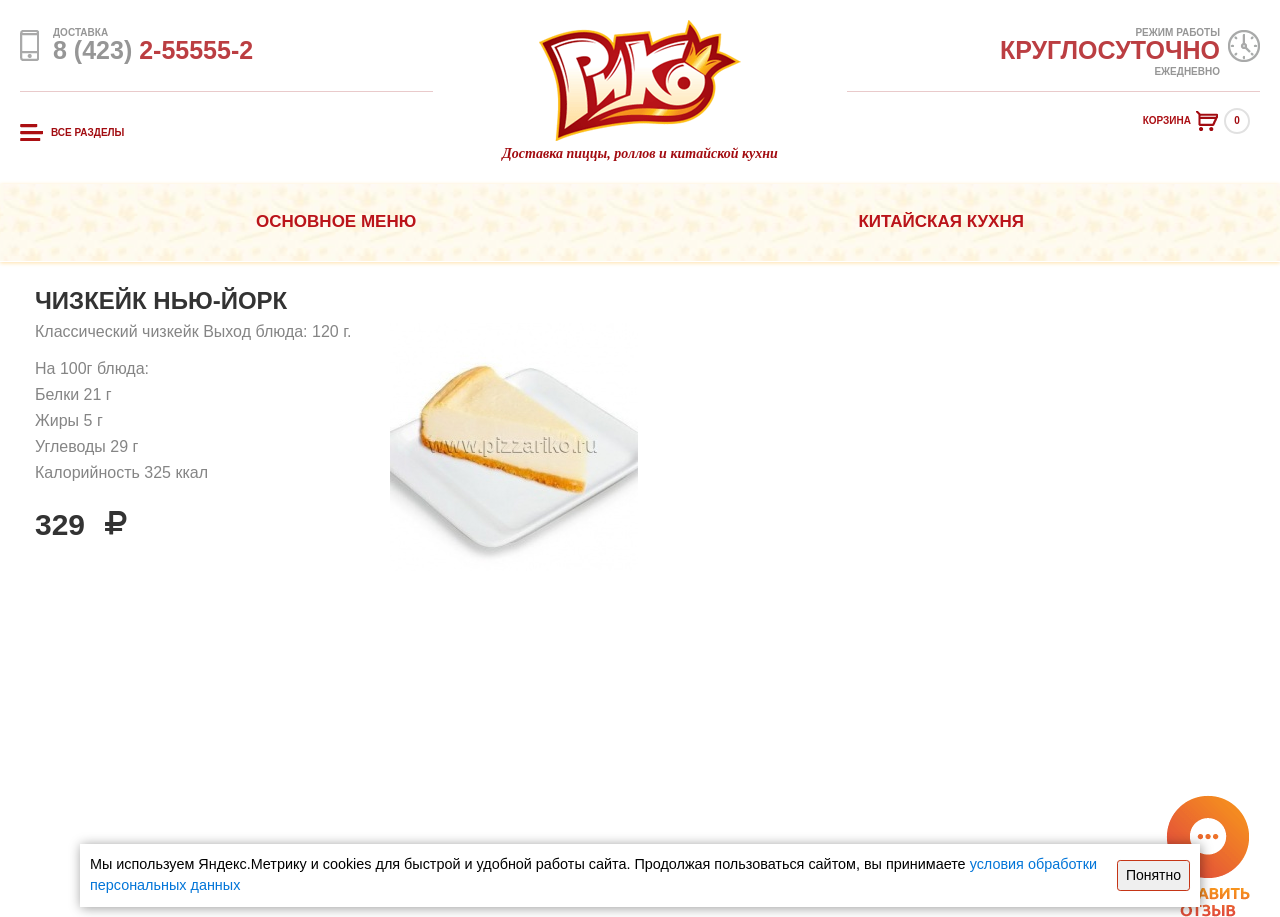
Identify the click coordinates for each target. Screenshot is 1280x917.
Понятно (1153, 875)
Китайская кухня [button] (940, 221)
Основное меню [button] (336, 221)
